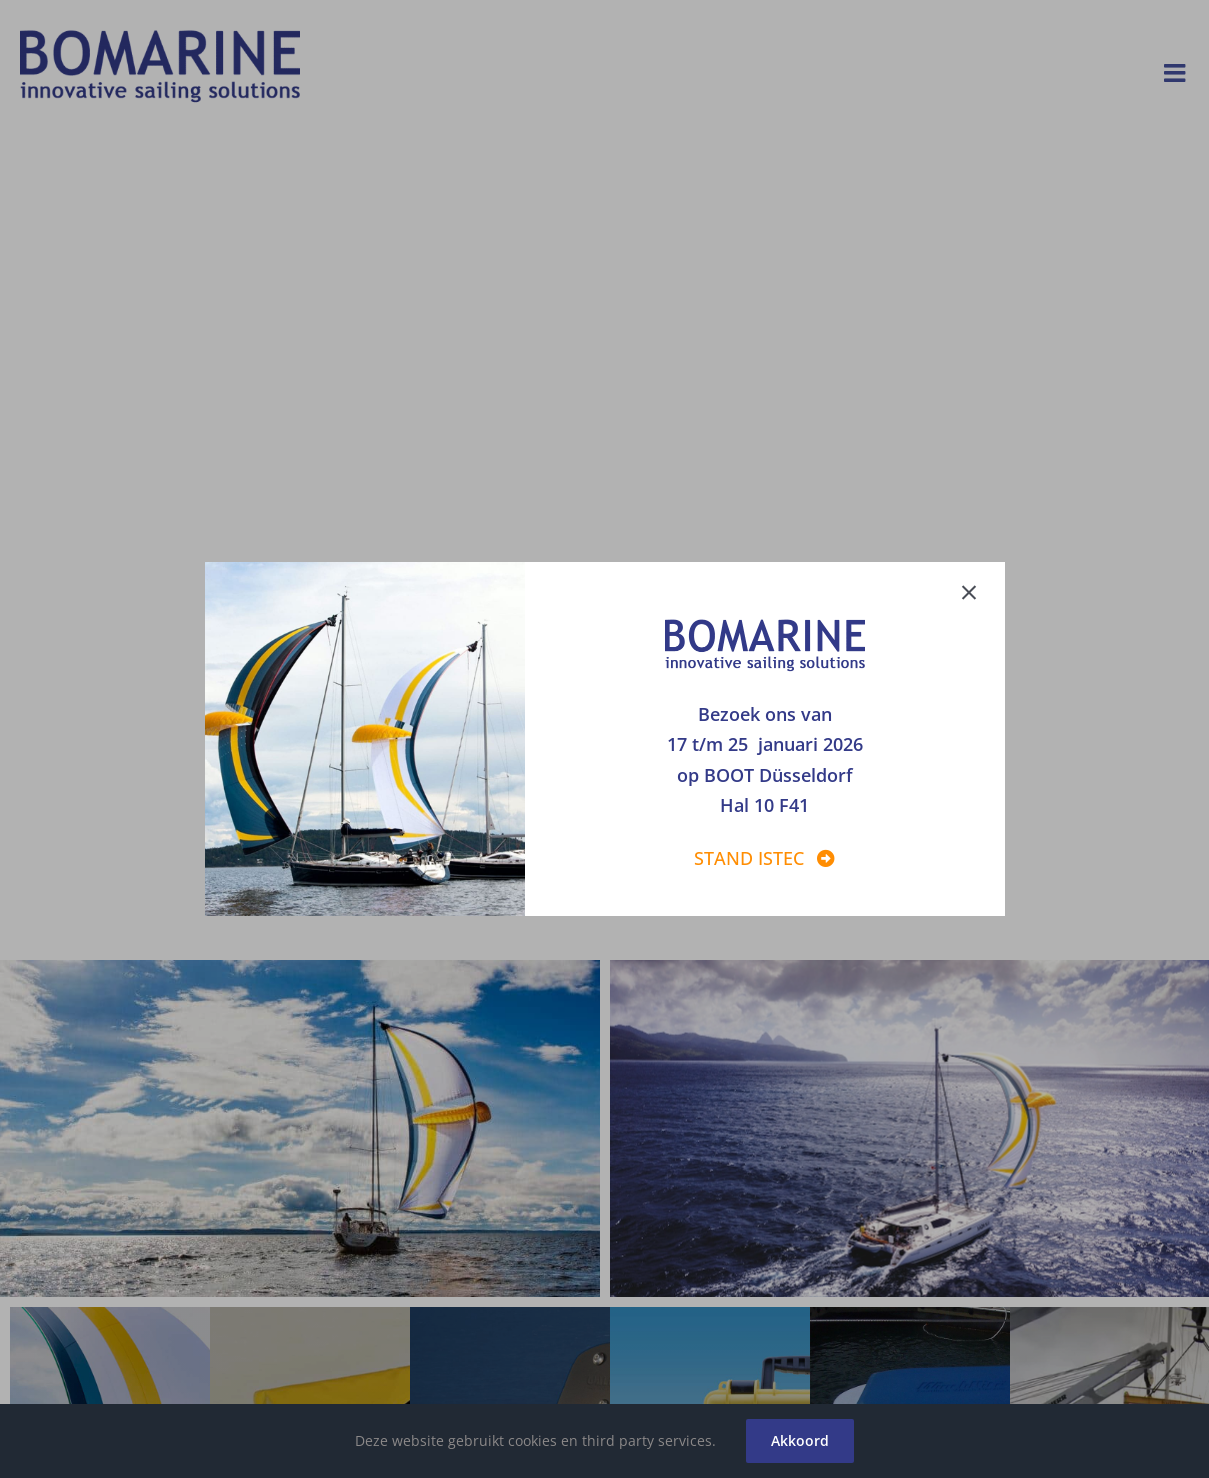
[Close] (979, 588)
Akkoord (800, 1440)
